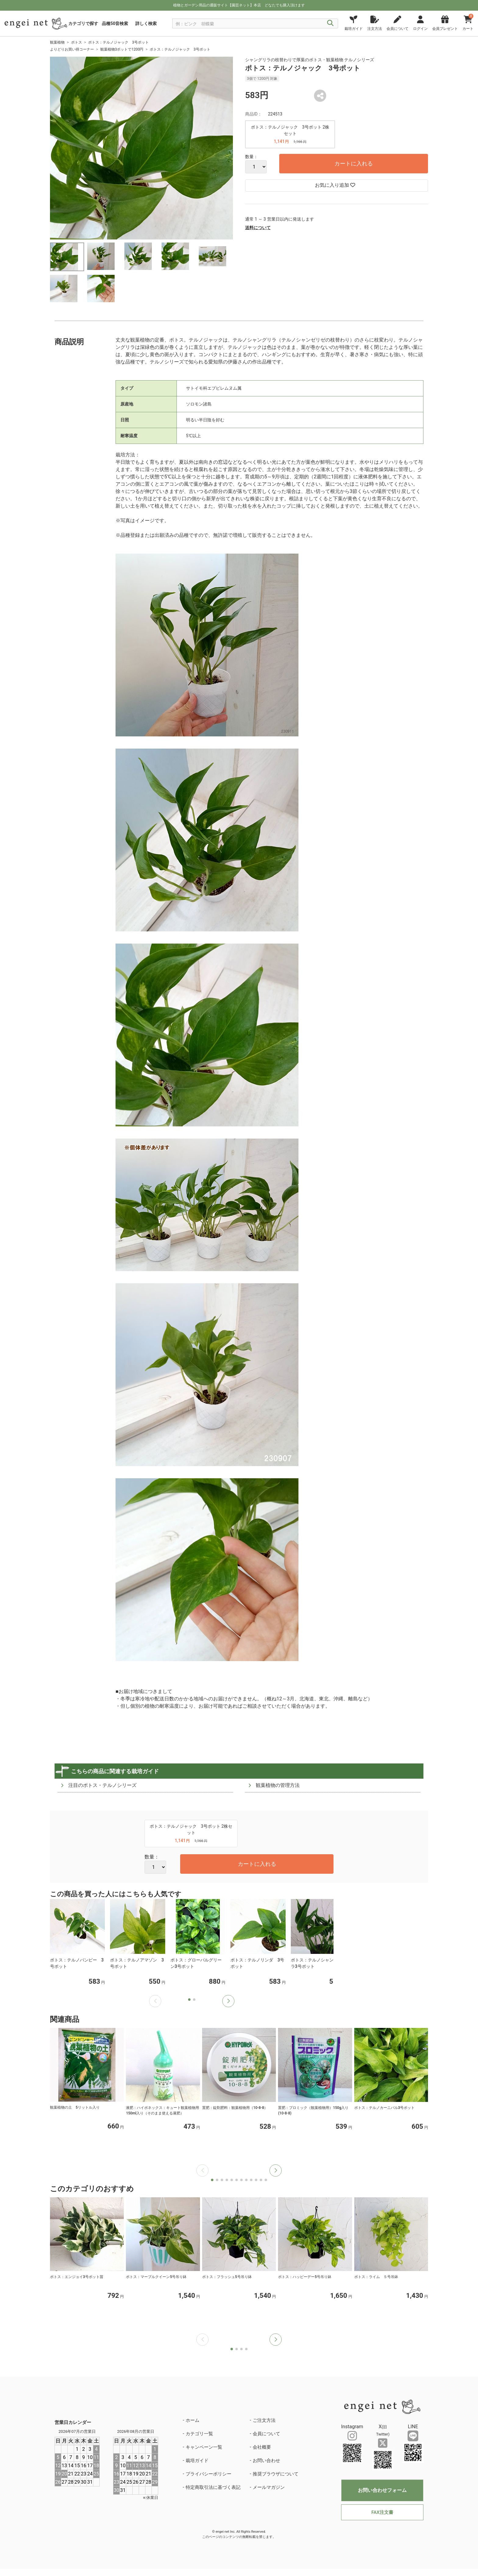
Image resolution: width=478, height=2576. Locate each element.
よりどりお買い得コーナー (72, 49)
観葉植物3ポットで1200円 (122, 49)
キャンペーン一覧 (204, 2447)
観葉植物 (57, 42)
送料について (258, 227)
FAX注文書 (382, 2512)
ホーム (192, 2420)
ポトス (76, 42)
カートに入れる (353, 163)
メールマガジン (269, 2487)
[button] (228, 2001)
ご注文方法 (264, 2420)
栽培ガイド (197, 2460)
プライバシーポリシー (208, 2474)
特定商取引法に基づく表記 (213, 2487)
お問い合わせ (266, 2460)
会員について (266, 2433)
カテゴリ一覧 (199, 2433)
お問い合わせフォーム (382, 2490)
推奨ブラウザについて (275, 2474)
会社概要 (262, 2447)
